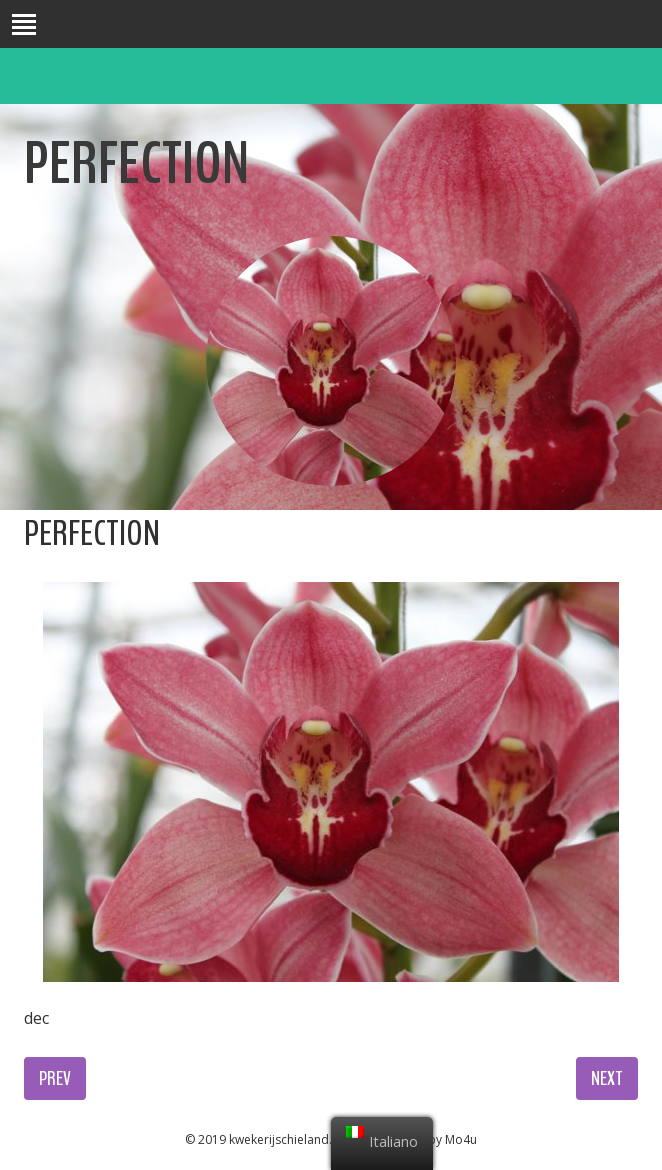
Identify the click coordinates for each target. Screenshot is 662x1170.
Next (607, 1078)
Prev (55, 1078)
